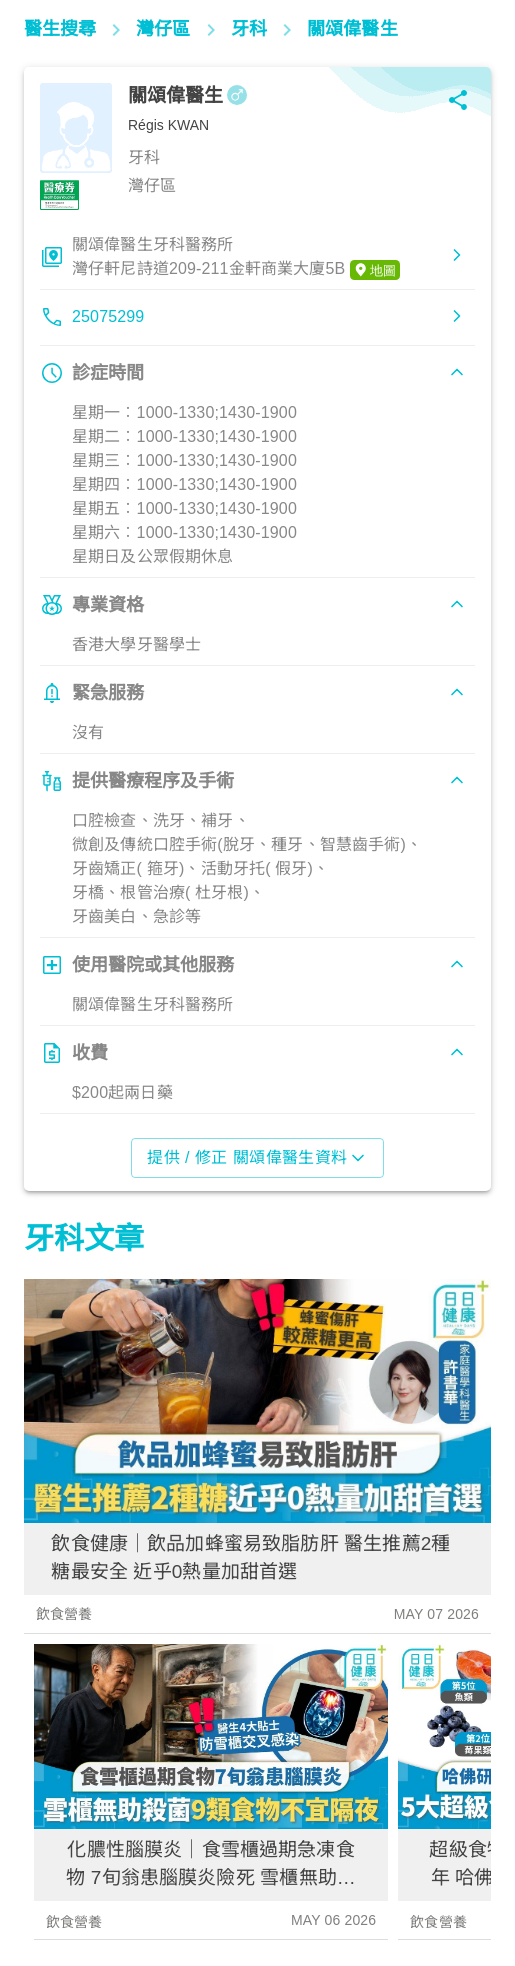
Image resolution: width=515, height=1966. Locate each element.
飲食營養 (64, 1614)
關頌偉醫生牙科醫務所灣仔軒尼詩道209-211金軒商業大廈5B (236, 258)
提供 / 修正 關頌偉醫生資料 (257, 1158)
